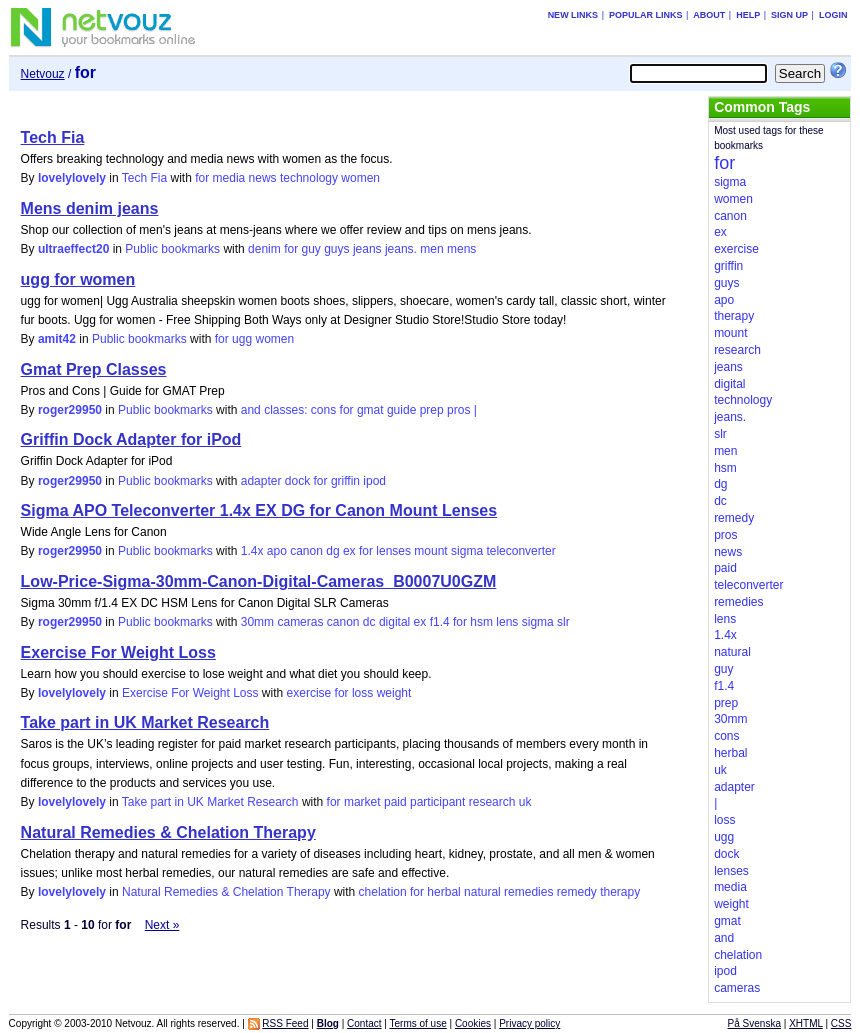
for (202, 178)
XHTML (806, 1023)
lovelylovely (72, 178)
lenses (393, 551)
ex (349, 551)
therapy (620, 892)
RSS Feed (285, 1023)
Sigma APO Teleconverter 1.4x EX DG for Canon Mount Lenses (259, 510)
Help (748, 15)
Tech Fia (53, 137)
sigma (467, 551)
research (492, 802)
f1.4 (440, 622)
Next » (162, 925)
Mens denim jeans (90, 208)
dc (369, 622)
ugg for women (78, 279)
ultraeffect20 (73, 249)
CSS (841, 1023)
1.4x (252, 551)
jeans (367, 249)
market (362, 802)
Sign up (789, 15)
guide (401, 410)
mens (461, 249)
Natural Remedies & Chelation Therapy (168, 832)
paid (395, 802)
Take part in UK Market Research (145, 722)
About (709, 15)
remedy (577, 892)
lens (507, 622)
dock (297, 481)
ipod (374, 481)
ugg (242, 339)
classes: (285, 410)
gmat (370, 410)
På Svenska (754, 1023)
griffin (345, 481)
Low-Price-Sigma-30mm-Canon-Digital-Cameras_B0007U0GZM (259, 581)
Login (833, 15)
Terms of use (417, 1023)
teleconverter (520, 551)
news (263, 178)
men (431, 249)
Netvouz (43, 74)
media (229, 178)
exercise (309, 693)
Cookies (473, 1023)
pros (458, 410)
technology (309, 178)
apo (277, 551)
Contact (364, 1023)
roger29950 (70, 410)
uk (525, 802)
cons (323, 410)
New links (573, 15)
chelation (383, 892)
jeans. (401, 249)
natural (482, 892)
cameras (300, 622)
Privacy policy (529, 1023)
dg (332, 551)
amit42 (57, 339)
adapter (261, 481)
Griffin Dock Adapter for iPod (131, 439)
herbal (443, 892)
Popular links (646, 15)
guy (310, 249)
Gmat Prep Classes (94, 369)
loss (362, 693)
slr (563, 622)
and (251, 410)
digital (394, 622)
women (360, 178)
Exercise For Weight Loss (118, 652)
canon (306, 551)
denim (264, 249)
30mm (257, 622)
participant (437, 802)
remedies (528, 892)
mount (430, 551)
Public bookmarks (172, 249)
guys (336, 249)
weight (394, 693)
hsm (481, 622)
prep (432, 410)
